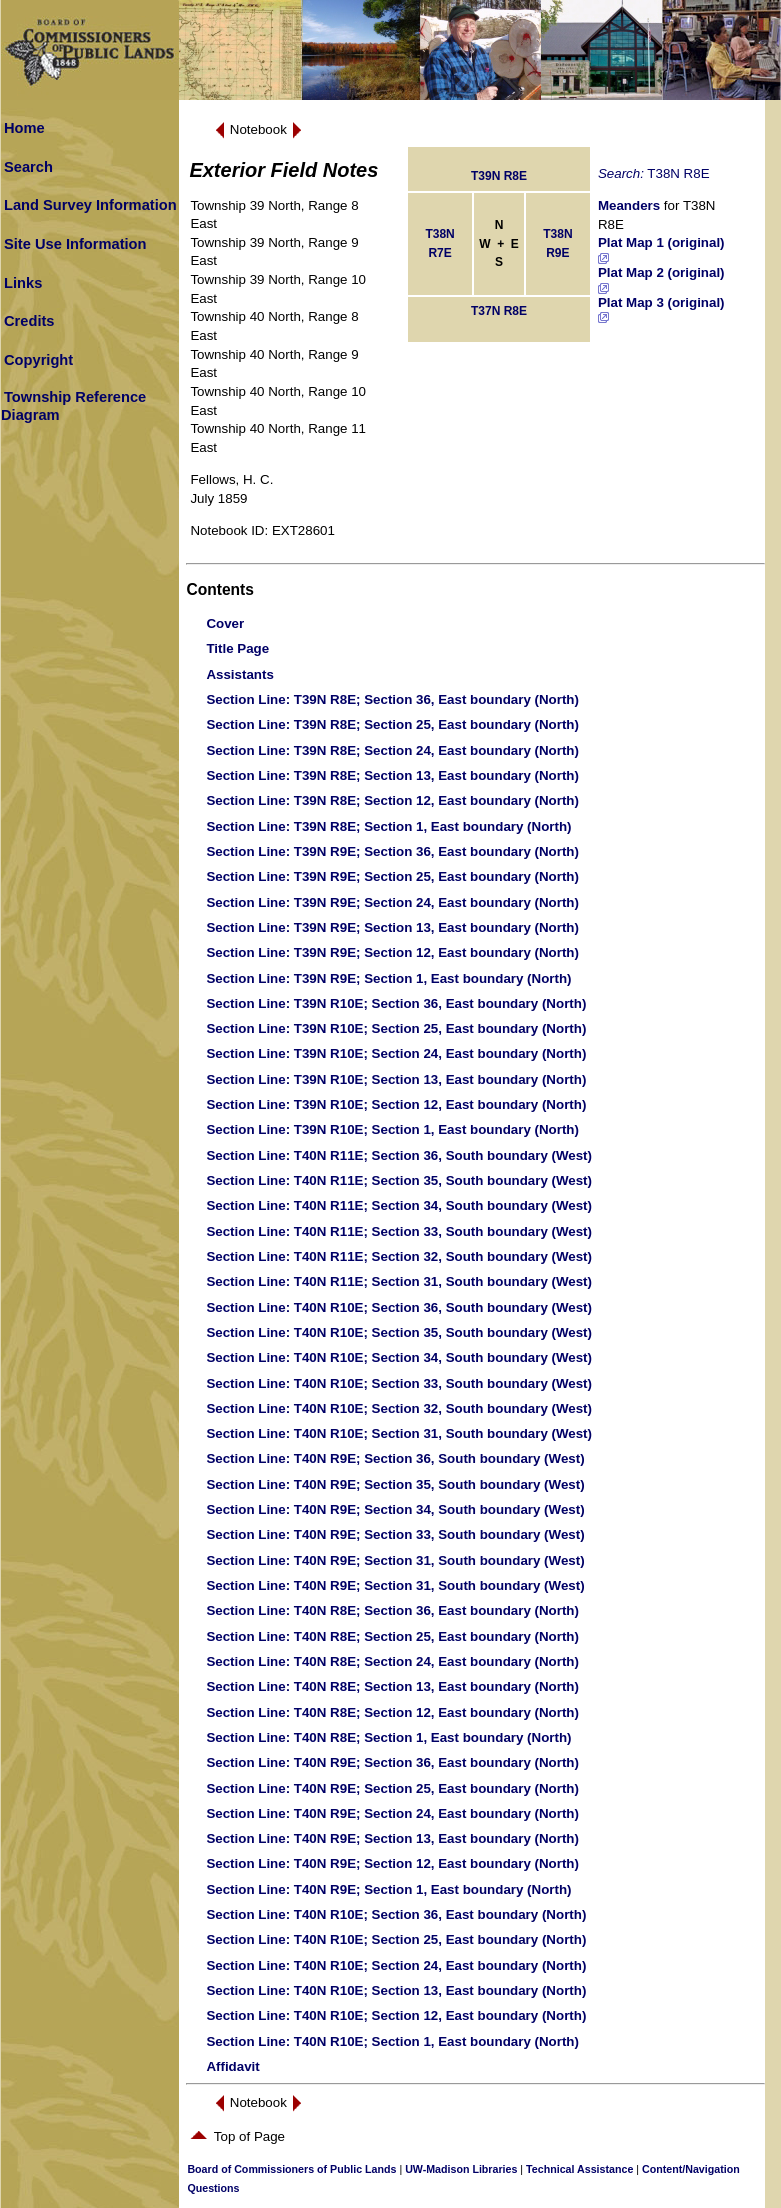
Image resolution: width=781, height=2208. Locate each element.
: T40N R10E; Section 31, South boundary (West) (399, 1433)
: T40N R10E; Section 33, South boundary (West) (399, 1383)
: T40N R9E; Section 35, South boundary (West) (395, 1484)
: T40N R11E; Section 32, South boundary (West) (399, 1256)
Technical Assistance (579, 2169)
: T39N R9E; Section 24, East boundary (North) (392, 902)
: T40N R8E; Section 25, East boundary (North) (392, 1636)
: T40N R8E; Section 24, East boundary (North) (392, 1661)
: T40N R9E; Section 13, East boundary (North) (392, 1838)
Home (24, 128)
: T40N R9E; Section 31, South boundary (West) (395, 1560)
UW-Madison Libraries (461, 2169)
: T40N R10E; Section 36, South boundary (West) (399, 1307)
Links (23, 283)
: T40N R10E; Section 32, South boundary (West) (399, 1408)
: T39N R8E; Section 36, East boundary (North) (392, 699)
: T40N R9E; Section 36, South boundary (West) (395, 1458)
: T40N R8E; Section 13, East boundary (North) (392, 1686)
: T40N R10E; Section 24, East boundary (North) (396, 1965)
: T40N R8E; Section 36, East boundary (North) (392, 1610)
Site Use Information (75, 244)
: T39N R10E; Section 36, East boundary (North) (396, 1003)
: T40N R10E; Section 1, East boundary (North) (392, 2041)
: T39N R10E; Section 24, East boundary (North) (396, 1053)
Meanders (629, 205)
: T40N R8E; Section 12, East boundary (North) (392, 1712)
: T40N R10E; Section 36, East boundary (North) (396, 1914)
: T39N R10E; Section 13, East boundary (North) (396, 1079)
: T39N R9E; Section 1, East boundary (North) (388, 978)
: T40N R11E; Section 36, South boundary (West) (399, 1155)
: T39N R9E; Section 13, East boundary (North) (392, 927)
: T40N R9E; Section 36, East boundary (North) (392, 1762)
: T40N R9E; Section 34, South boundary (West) (395, 1509)
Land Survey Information (90, 205)
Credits (29, 321)
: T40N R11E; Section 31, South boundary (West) (399, 1281)
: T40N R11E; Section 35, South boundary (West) (399, 1180)
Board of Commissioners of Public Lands (291, 2169)
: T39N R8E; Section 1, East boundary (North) (388, 826)
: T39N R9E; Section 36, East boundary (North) (392, 851)
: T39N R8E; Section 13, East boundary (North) (392, 775)
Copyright (38, 360)
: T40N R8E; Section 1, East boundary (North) (388, 1737)
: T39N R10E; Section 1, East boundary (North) (392, 1129)
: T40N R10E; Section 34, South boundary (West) (399, 1357)
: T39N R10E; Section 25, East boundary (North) (396, 1028)
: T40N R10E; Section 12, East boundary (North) (396, 2015)
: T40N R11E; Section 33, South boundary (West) (399, 1231)
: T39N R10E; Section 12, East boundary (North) (396, 1104)
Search (28, 167)
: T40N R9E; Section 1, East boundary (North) (388, 1889)
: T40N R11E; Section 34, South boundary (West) (399, 1205)
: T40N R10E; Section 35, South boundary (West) (399, 1332)
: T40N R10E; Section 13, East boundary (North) (396, 1990)
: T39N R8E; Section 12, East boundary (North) (392, 800)
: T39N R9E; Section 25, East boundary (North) (392, 876)
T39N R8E (499, 176)
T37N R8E (499, 311)
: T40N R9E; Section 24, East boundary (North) (392, 1813)
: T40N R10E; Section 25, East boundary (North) (396, 1939)
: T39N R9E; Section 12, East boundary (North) (392, 952)
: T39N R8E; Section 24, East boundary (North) (392, 750)
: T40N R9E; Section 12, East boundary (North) (392, 1863)
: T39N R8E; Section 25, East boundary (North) (392, 724)
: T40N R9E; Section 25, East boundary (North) (392, 1788)
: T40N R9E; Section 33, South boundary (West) (395, 1534)
